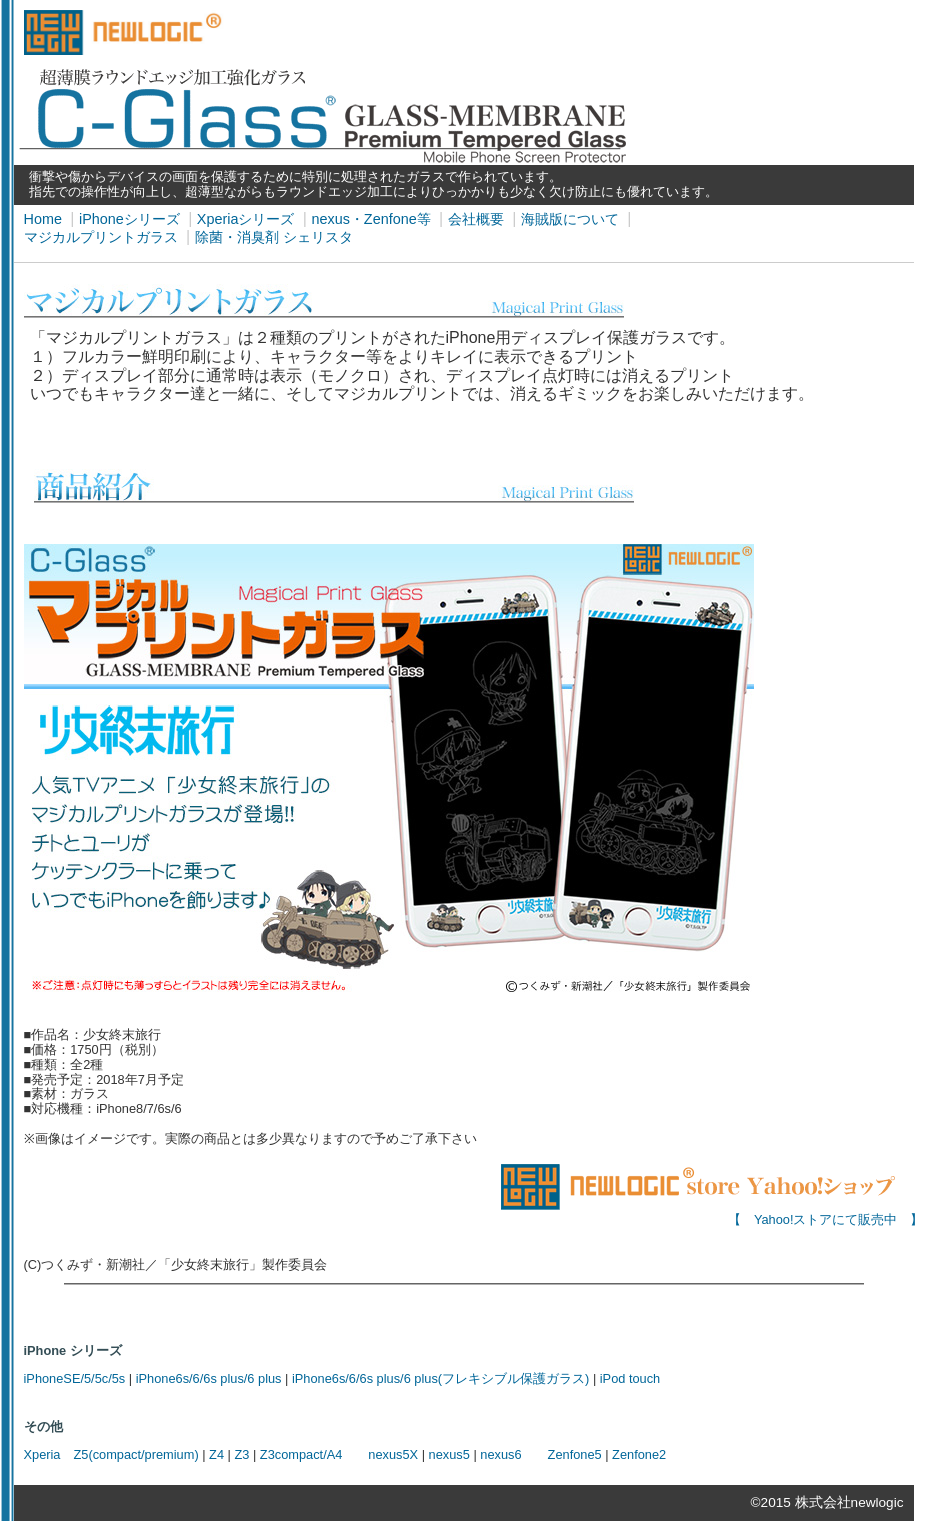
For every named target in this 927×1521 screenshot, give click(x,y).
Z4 (216, 1454)
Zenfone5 (575, 1454)
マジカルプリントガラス (101, 237)
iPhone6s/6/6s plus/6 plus (209, 1378)
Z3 (241, 1454)
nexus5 (449, 1454)
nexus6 (500, 1454)
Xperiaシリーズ (246, 219)
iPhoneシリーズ (129, 219)
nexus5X (393, 1454)
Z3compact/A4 (301, 1454)
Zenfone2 (639, 1454)
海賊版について (570, 219)
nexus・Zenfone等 (370, 219)
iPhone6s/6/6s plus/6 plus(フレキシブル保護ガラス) (440, 1378)
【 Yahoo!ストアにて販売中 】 (712, 1214)
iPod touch (630, 1378)
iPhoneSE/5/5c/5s (75, 1378)
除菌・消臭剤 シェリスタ (274, 237)
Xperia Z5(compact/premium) (111, 1454)
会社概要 (476, 219)
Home (43, 219)
